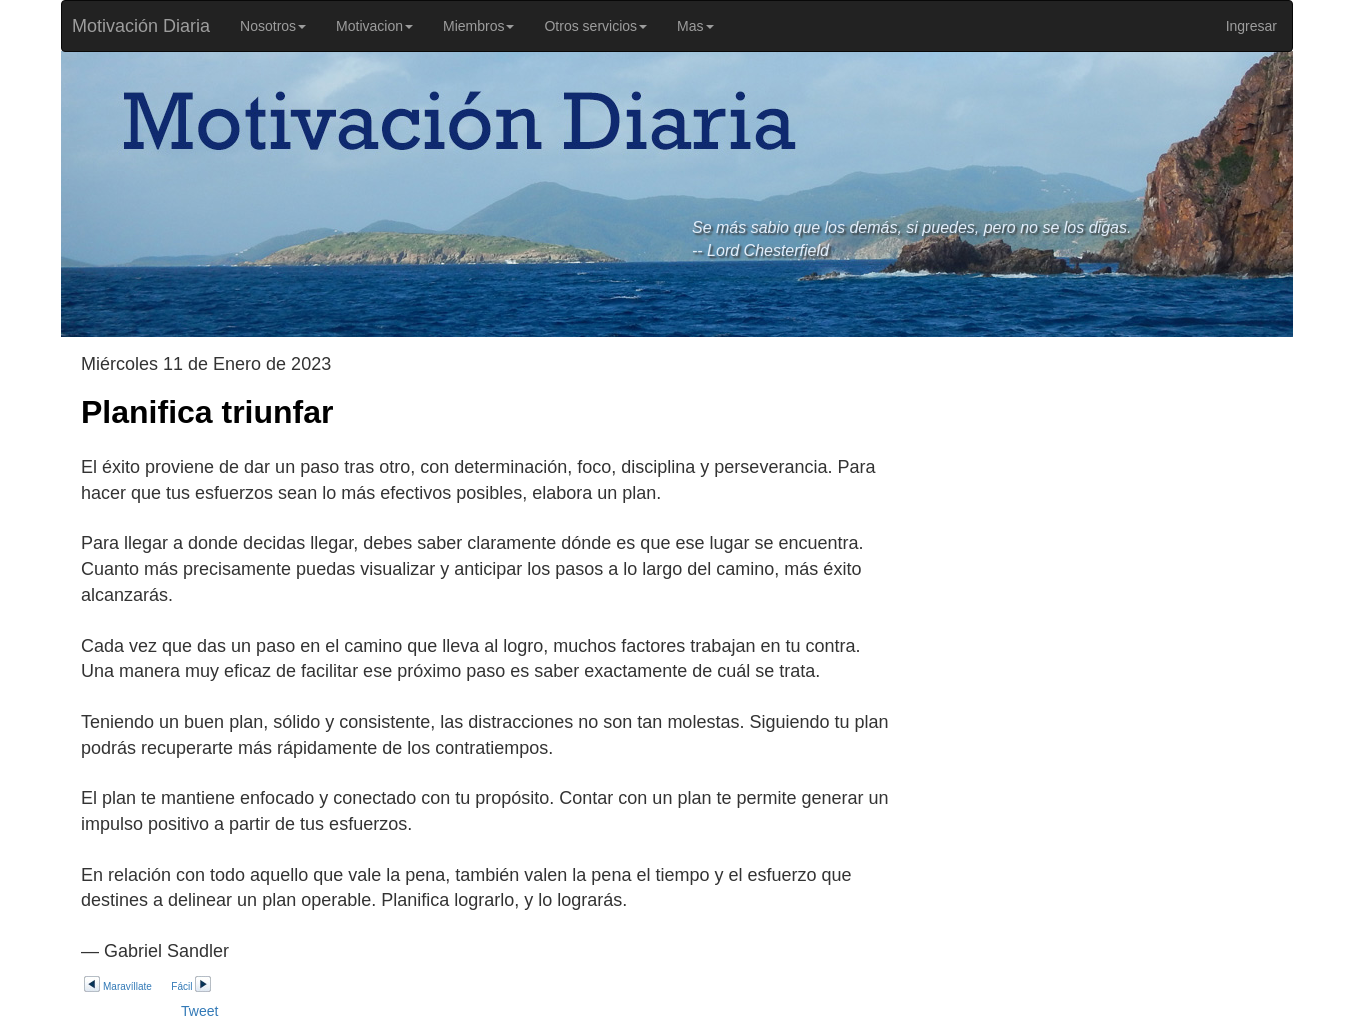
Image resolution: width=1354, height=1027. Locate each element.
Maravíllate (117, 986)
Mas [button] (695, 26)
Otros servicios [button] (595, 26)
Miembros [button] (478, 26)
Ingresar (1251, 26)
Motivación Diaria (136, 26)
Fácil (191, 986)
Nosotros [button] (273, 26)
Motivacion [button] (374, 26)
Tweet (199, 1011)
